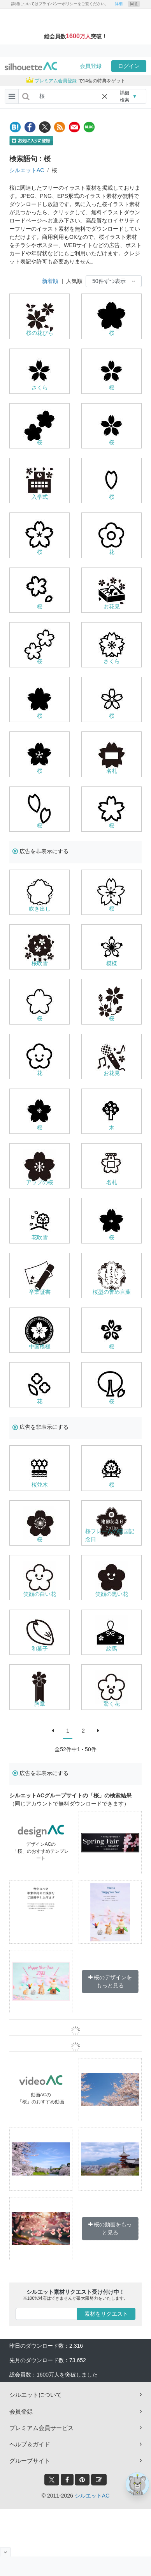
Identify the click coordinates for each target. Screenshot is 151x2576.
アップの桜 (39, 1182)
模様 (111, 963)
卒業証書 (40, 1292)
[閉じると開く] (5, 2552)
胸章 (39, 1704)
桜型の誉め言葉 (112, 1292)
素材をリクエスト (106, 2314)
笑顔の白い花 (39, 1594)
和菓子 (40, 1649)
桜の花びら (39, 333)
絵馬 (111, 1649)
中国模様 (40, 1346)
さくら (40, 387)
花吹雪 (40, 1237)
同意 (134, 4)
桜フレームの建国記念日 (109, 1535)
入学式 (40, 497)
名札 (111, 771)
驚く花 (112, 1704)
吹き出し (40, 909)
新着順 (50, 281)
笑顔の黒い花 (111, 1594)
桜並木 (40, 1485)
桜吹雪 (40, 963)
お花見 (112, 606)
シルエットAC (26, 170)
